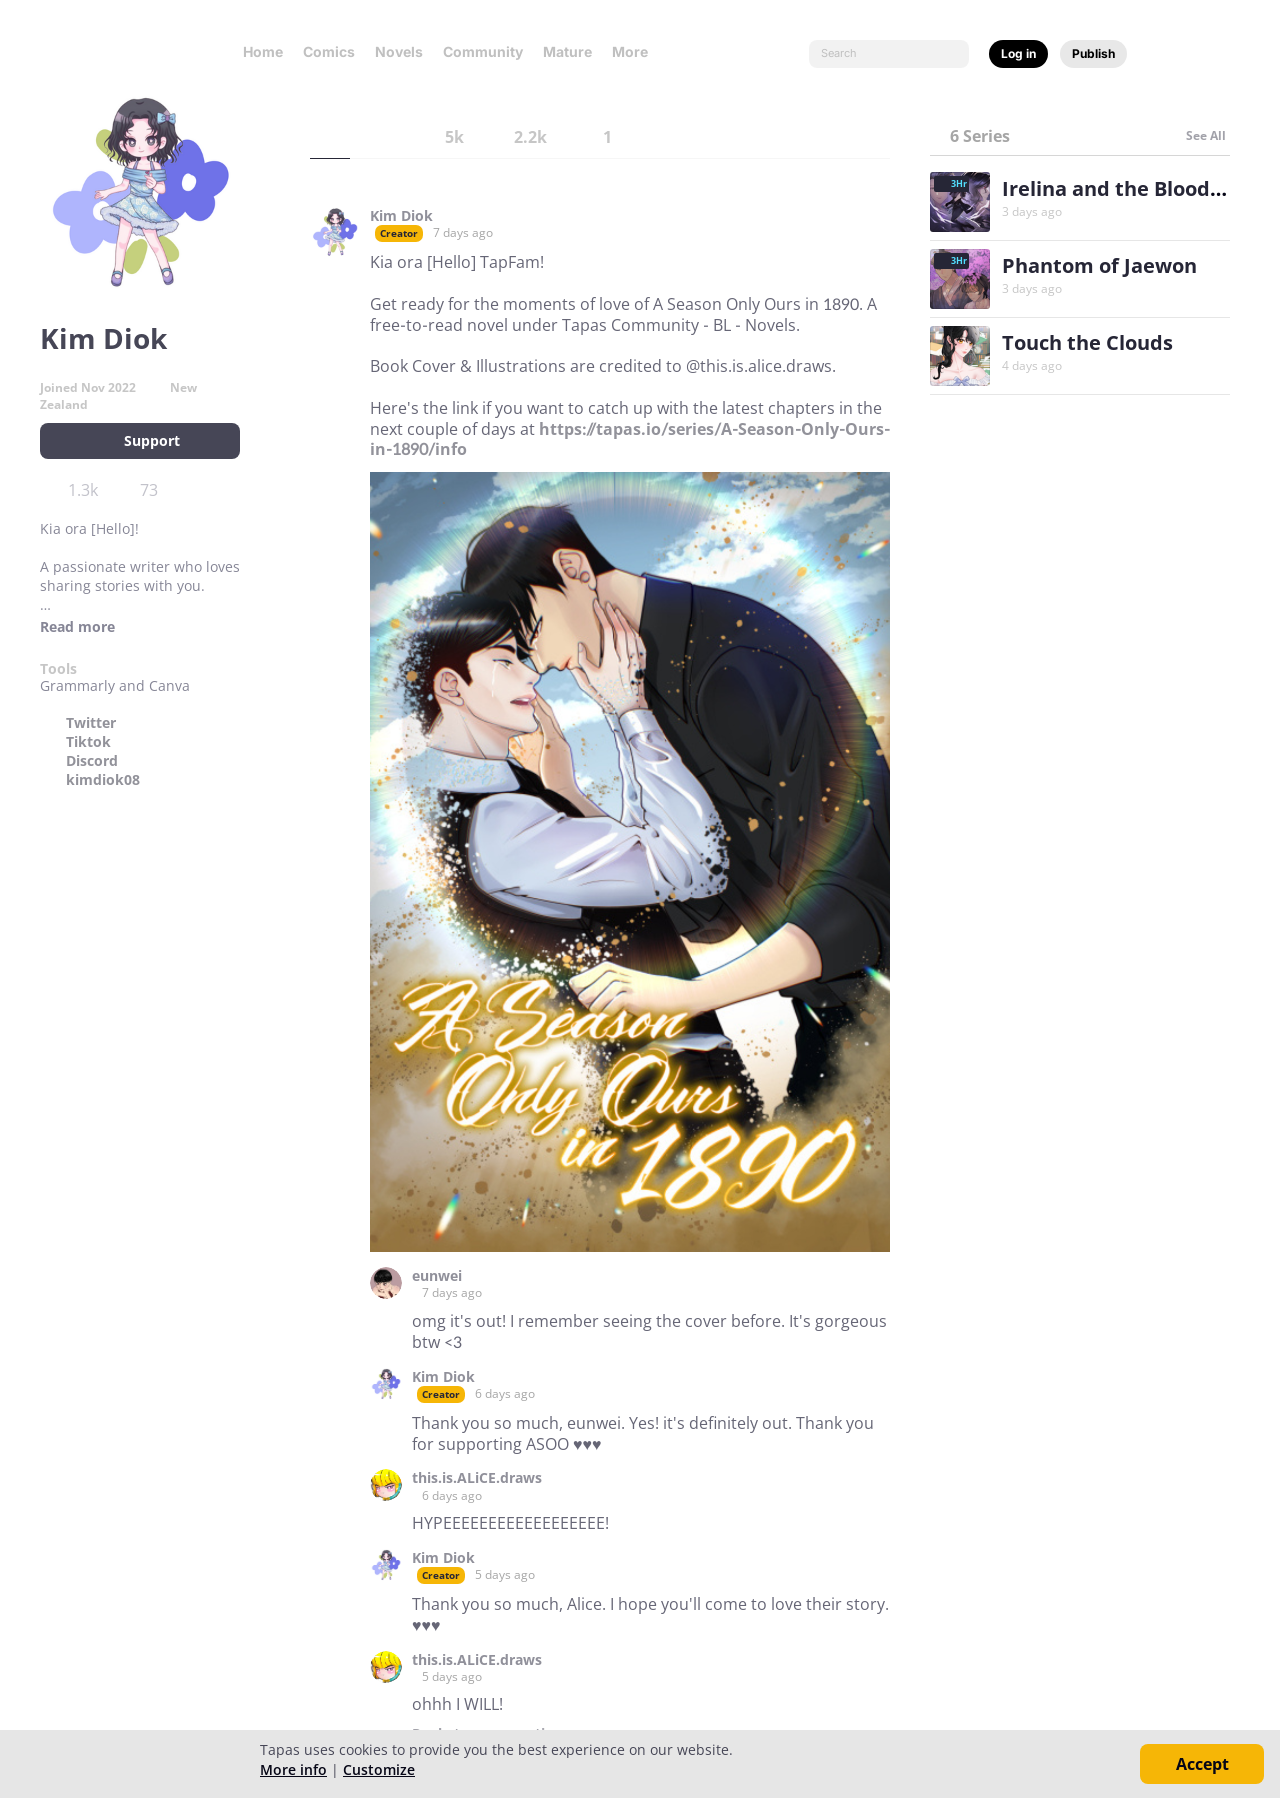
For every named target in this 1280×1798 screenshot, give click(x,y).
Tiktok (88, 742)
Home (263, 51)
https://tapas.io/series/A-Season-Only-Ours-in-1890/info (630, 439)
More (636, 51)
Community (483, 51)
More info (293, 1769)
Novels (399, 51)
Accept (1202, 1764)
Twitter (91, 723)
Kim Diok (401, 216)
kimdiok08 (103, 780)
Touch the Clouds (1087, 342)
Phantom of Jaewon (1099, 265)
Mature (567, 51)
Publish (1093, 53)
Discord (92, 761)
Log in (1018, 53)
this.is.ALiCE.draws (477, 1478)
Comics (329, 51)
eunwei (437, 1276)
